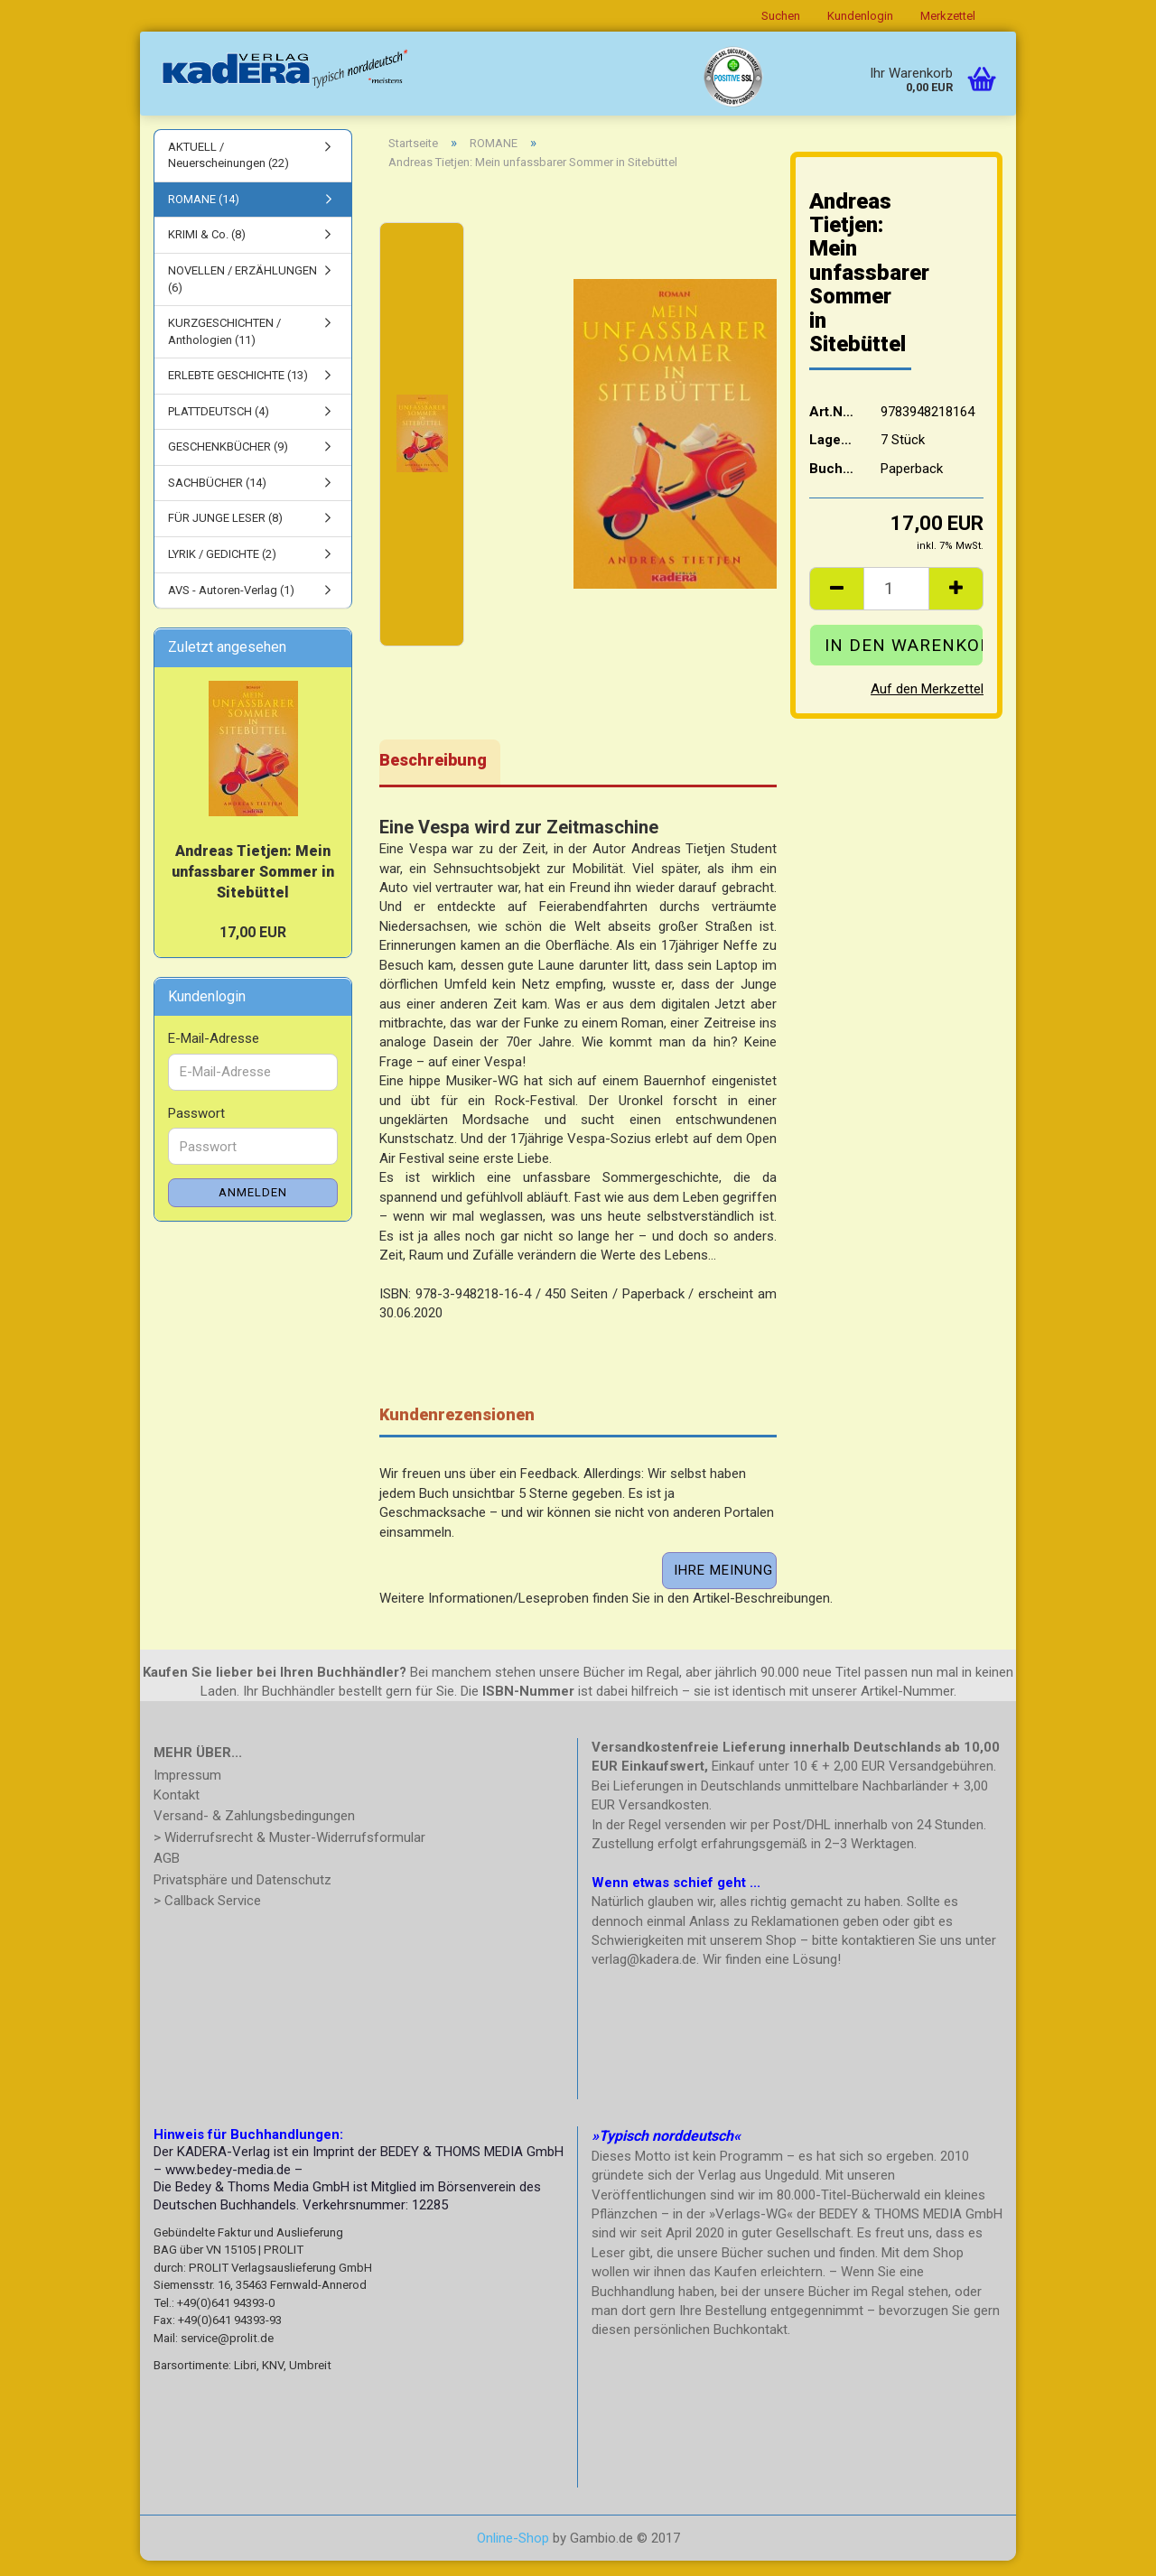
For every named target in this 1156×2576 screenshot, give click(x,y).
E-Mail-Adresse (213, 1054)
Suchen (780, 16)
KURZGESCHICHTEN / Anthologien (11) (224, 346)
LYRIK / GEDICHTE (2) (222, 569)
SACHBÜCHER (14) (217, 498)
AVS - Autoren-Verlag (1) (231, 605)
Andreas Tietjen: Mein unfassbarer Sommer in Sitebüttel (253, 887)
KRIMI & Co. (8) (207, 250)
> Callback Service (207, 1917)
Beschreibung (433, 775)
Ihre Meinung (723, 1585)
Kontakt (177, 1810)
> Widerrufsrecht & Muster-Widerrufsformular (289, 1853)
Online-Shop (513, 2553)
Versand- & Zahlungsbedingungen (254, 1832)
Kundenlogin (860, 16)
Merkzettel (947, 16)
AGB (167, 1874)
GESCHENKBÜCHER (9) (228, 463)
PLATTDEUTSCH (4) (218, 426)
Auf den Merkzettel (927, 704)
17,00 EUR (252, 947)
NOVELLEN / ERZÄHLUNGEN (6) (242, 294)
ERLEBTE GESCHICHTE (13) (238, 391)
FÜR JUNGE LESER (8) (225, 534)
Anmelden (253, 1208)
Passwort (196, 1129)
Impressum (187, 1791)
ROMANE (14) (203, 214)
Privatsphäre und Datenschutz (242, 1895)
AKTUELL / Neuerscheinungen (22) (228, 170)
